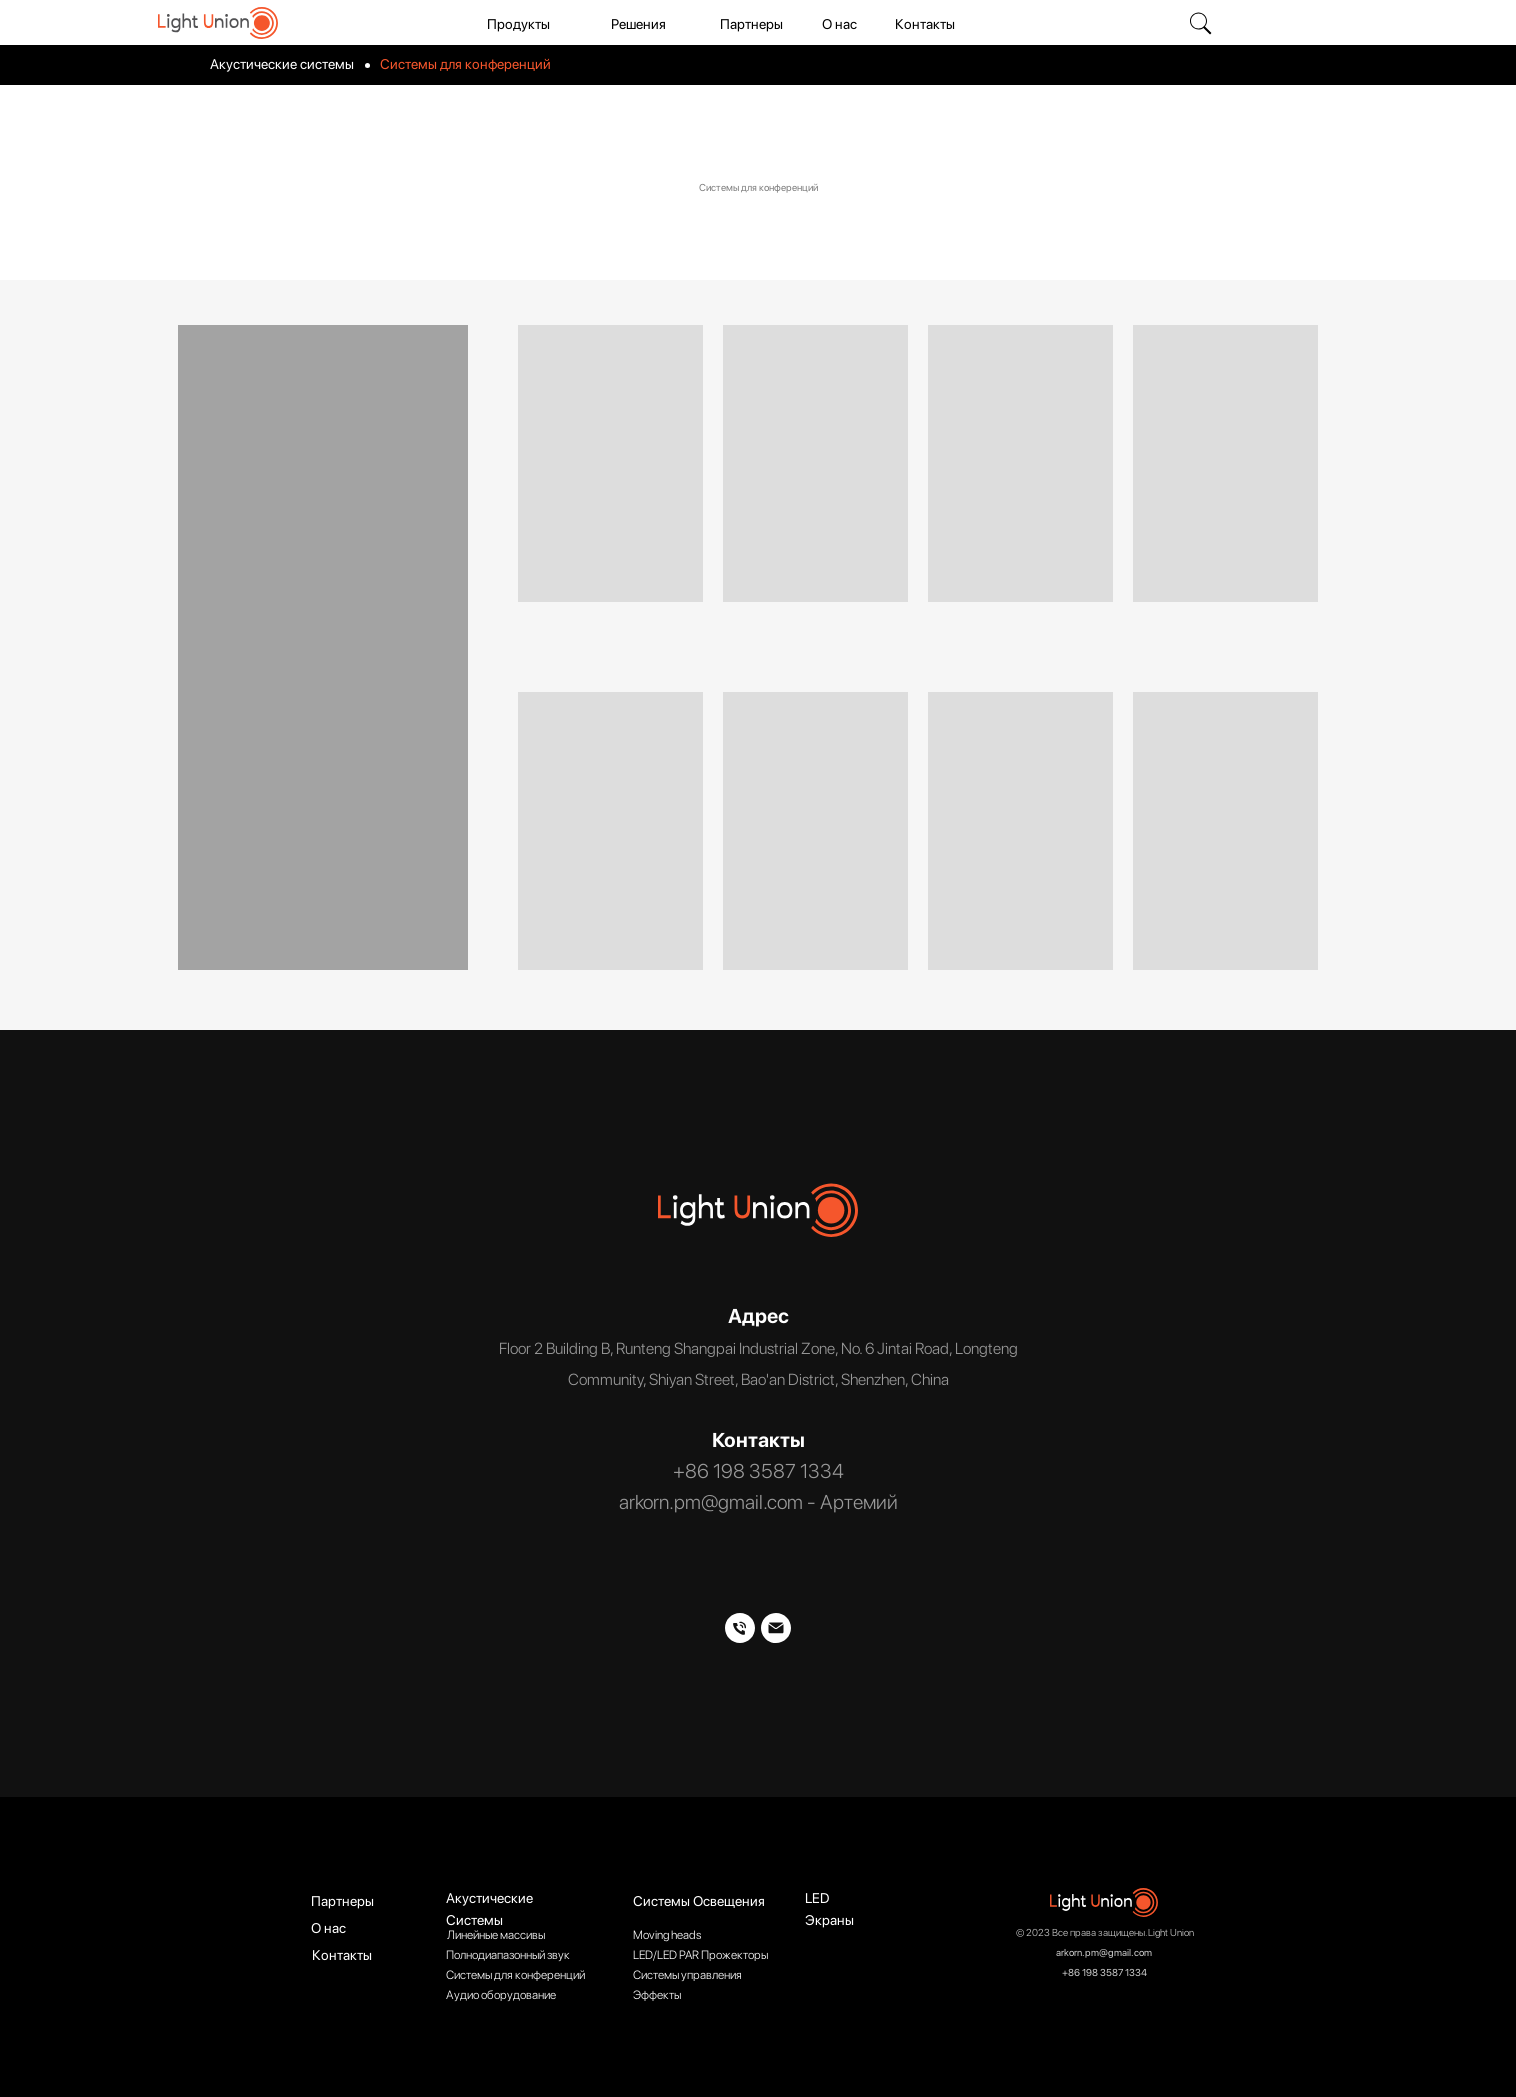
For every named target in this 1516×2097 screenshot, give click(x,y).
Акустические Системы (489, 1909)
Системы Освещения (699, 1901)
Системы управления (687, 1975)
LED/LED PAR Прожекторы (700, 1955)
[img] (1200, 23)
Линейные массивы (496, 1935)
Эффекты (657, 1995)
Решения (638, 24)
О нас (839, 24)
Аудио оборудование (501, 1995)
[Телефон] (740, 1628)
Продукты (518, 24)
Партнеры (751, 24)
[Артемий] (776, 1628)
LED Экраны (829, 1909)
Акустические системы (282, 64)
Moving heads (667, 1935)
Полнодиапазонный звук (508, 1955)
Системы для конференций (515, 1975)
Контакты (925, 24)
